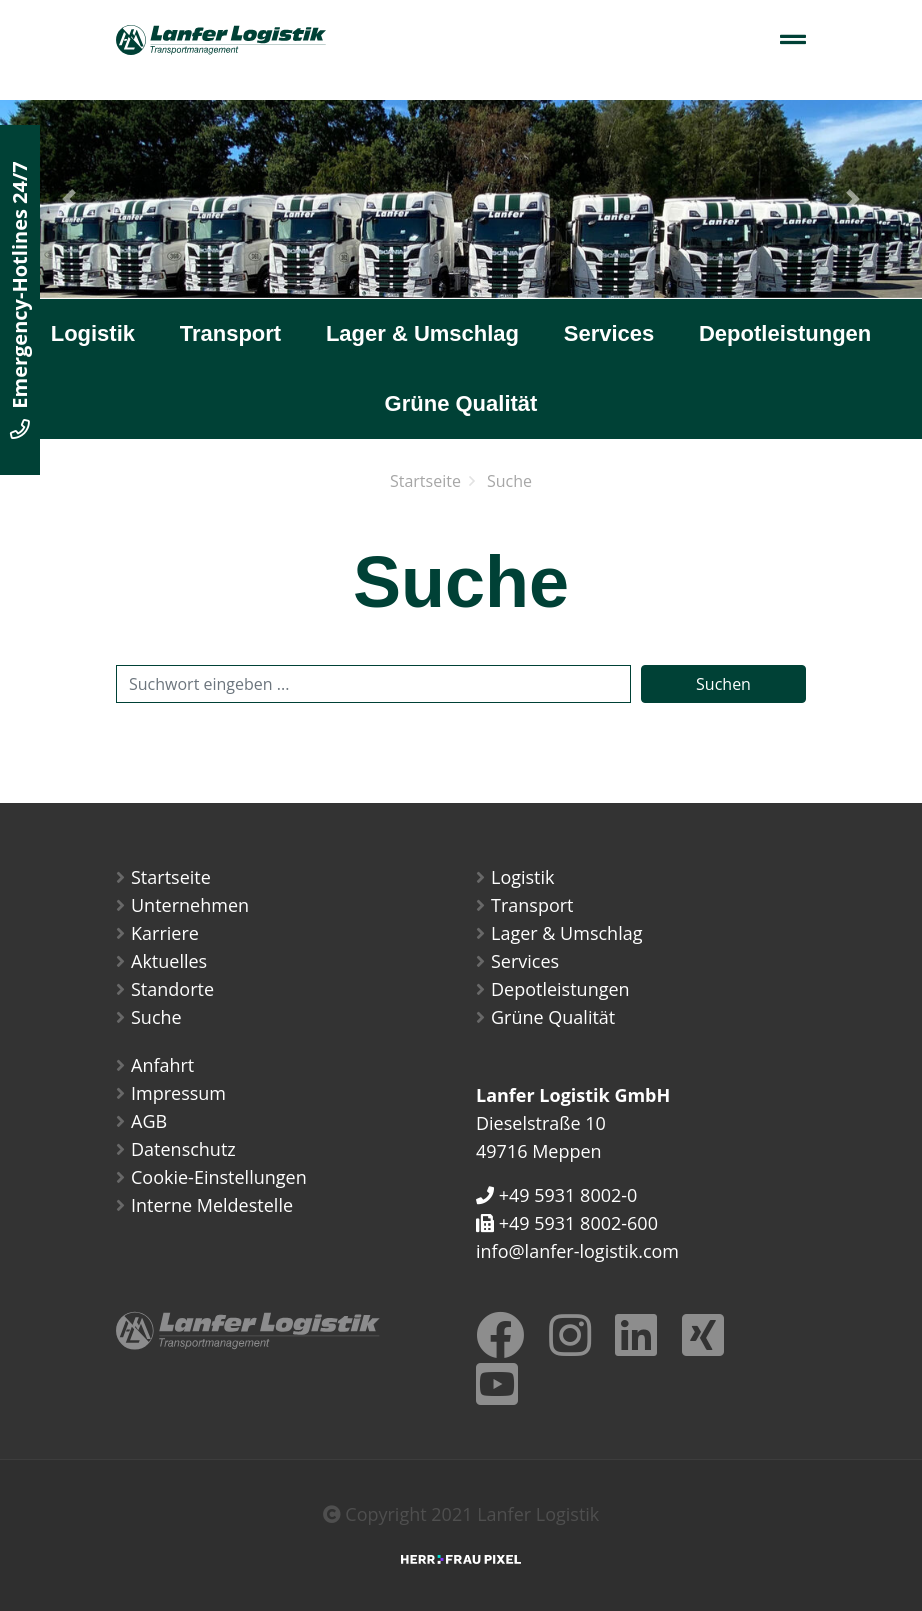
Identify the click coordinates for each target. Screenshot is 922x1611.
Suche (509, 481)
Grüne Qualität (461, 403)
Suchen (723, 684)
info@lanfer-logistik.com (577, 1251)
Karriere (165, 933)
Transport (230, 333)
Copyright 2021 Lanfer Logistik (461, 1514)
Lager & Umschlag (422, 333)
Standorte (172, 989)
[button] (69, 199)
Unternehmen (190, 905)
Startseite (425, 481)
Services (609, 333)
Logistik (93, 333)
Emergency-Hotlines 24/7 (19, 299)
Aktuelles (169, 961)
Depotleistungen (785, 333)
